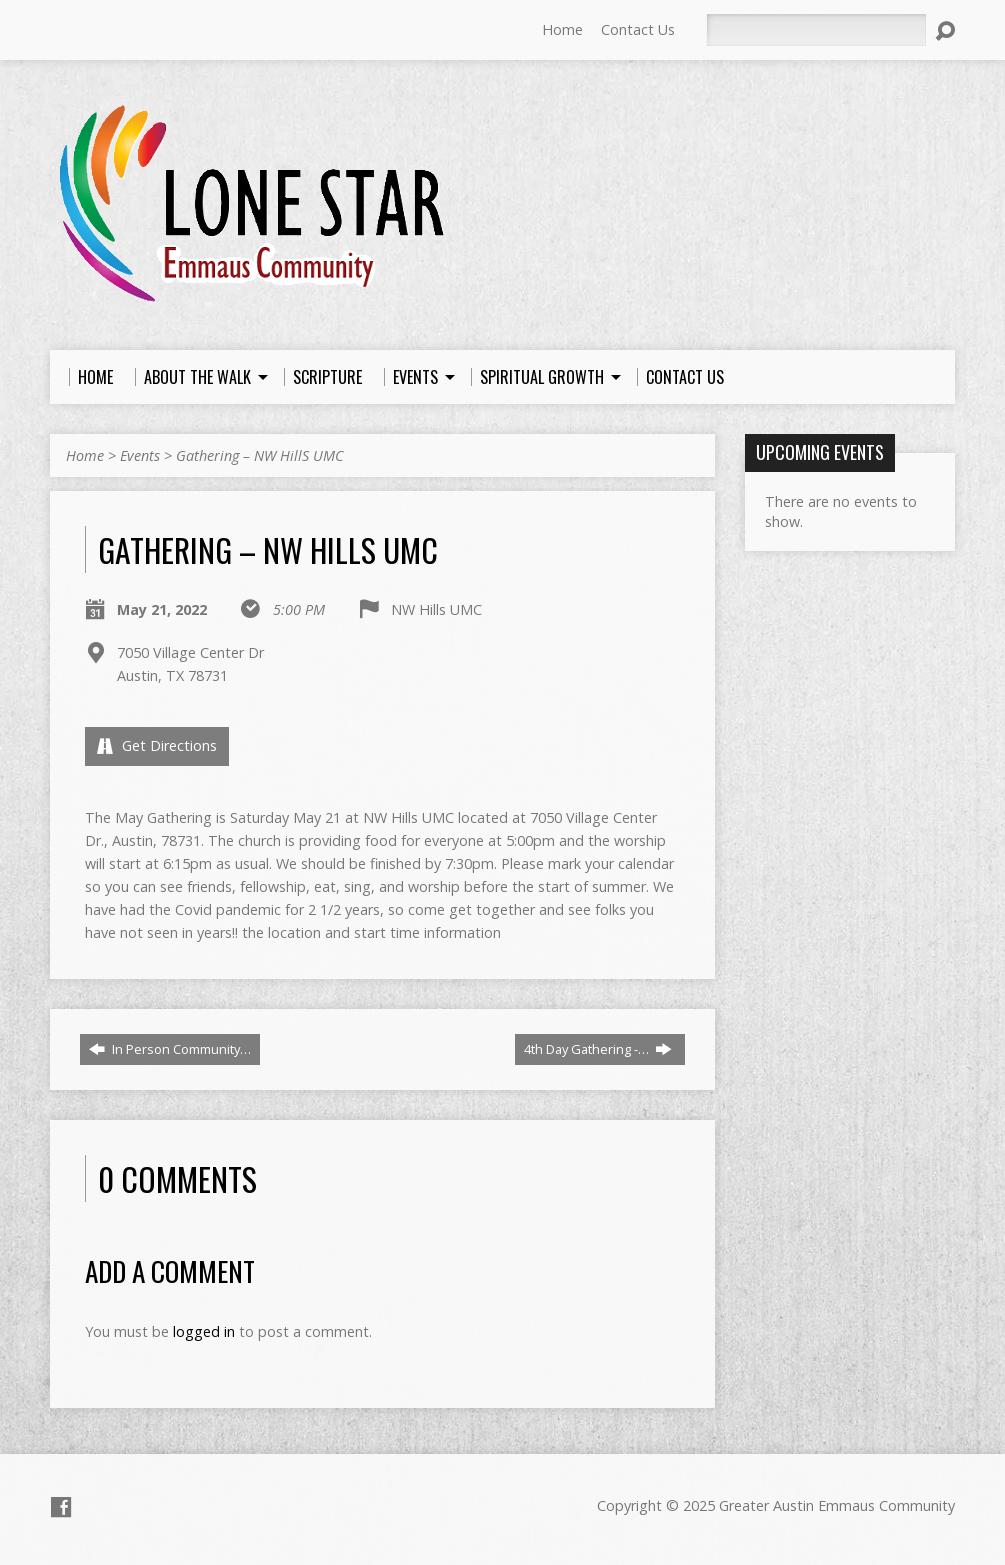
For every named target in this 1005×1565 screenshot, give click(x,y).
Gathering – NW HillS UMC (259, 455)
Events (140, 455)
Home (562, 29)
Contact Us (638, 29)
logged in (204, 1331)
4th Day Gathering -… (598, 1049)
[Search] (816, 30)
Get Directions (157, 745)
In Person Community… (170, 1049)
